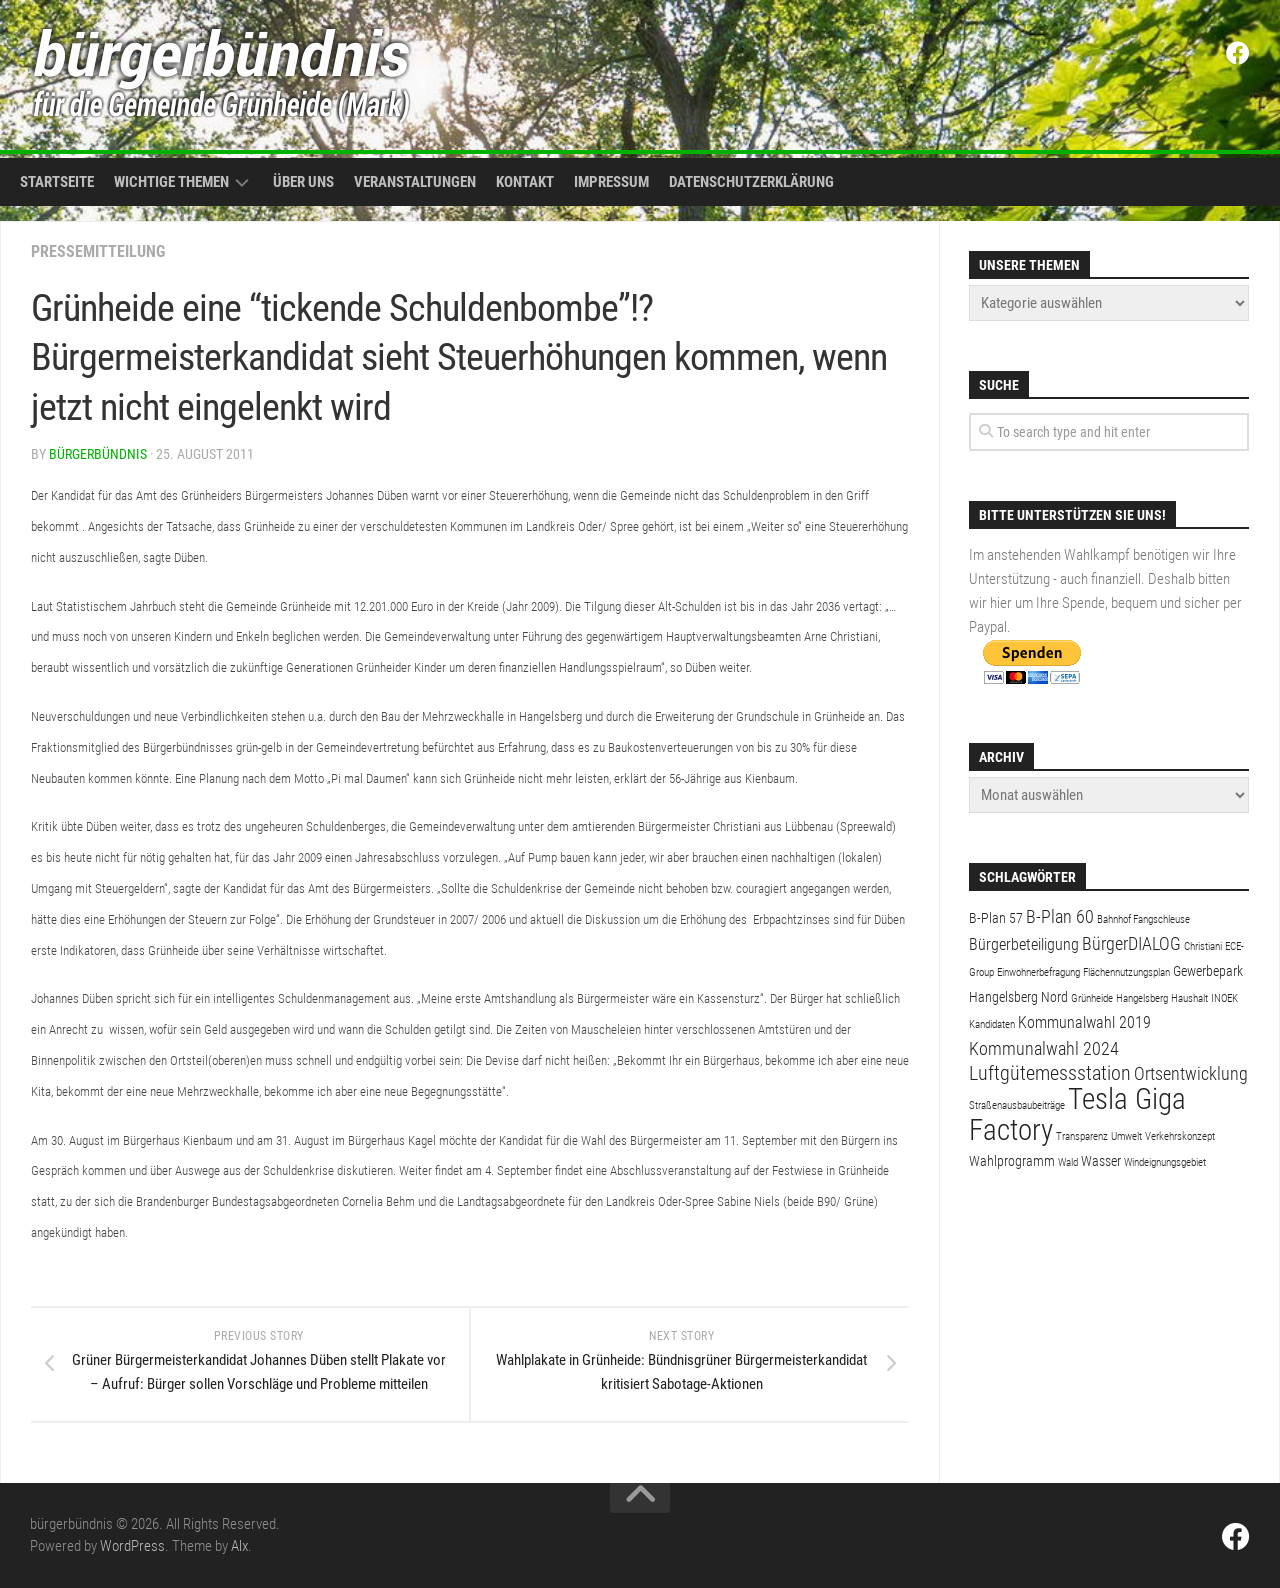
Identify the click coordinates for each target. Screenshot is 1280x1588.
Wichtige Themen (171, 182)
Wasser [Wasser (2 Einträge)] (1101, 1161)
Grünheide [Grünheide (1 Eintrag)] (1092, 998)
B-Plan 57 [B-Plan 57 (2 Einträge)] (996, 918)
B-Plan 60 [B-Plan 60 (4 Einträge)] (1060, 916)
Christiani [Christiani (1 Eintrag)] (1203, 946)
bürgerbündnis (98, 454)
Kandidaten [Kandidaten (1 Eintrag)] (992, 1024)
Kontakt (525, 182)
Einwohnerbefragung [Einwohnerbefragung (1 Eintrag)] (1038, 972)
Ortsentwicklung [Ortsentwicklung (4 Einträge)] (1191, 1073)
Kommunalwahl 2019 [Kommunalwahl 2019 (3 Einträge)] (1084, 1022)
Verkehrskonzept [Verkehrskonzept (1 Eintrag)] (1180, 1136)
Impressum (611, 182)
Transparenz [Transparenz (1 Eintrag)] (1082, 1136)
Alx (239, 1546)
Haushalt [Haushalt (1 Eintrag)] (1189, 998)
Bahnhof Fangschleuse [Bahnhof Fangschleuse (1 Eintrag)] (1143, 919)
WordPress (132, 1546)
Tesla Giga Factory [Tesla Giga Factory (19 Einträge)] (1077, 1114)
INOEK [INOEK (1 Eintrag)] (1224, 998)
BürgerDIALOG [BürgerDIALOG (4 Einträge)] (1131, 943)
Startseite (57, 182)
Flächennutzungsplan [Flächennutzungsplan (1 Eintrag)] (1126, 972)
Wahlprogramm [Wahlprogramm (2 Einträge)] (1012, 1161)
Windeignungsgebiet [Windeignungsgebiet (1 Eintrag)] (1165, 1162)
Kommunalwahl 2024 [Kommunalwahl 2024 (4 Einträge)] (1044, 1048)
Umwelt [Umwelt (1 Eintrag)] (1126, 1136)
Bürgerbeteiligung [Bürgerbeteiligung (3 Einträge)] (1024, 944)
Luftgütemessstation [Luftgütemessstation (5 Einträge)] (1050, 1073)
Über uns (303, 182)
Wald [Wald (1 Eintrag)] (1068, 1162)
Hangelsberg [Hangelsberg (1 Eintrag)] (1142, 998)
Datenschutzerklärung (751, 182)
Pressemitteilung (98, 251)
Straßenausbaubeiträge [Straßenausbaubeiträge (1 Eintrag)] (1017, 1105)
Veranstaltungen (415, 182)
